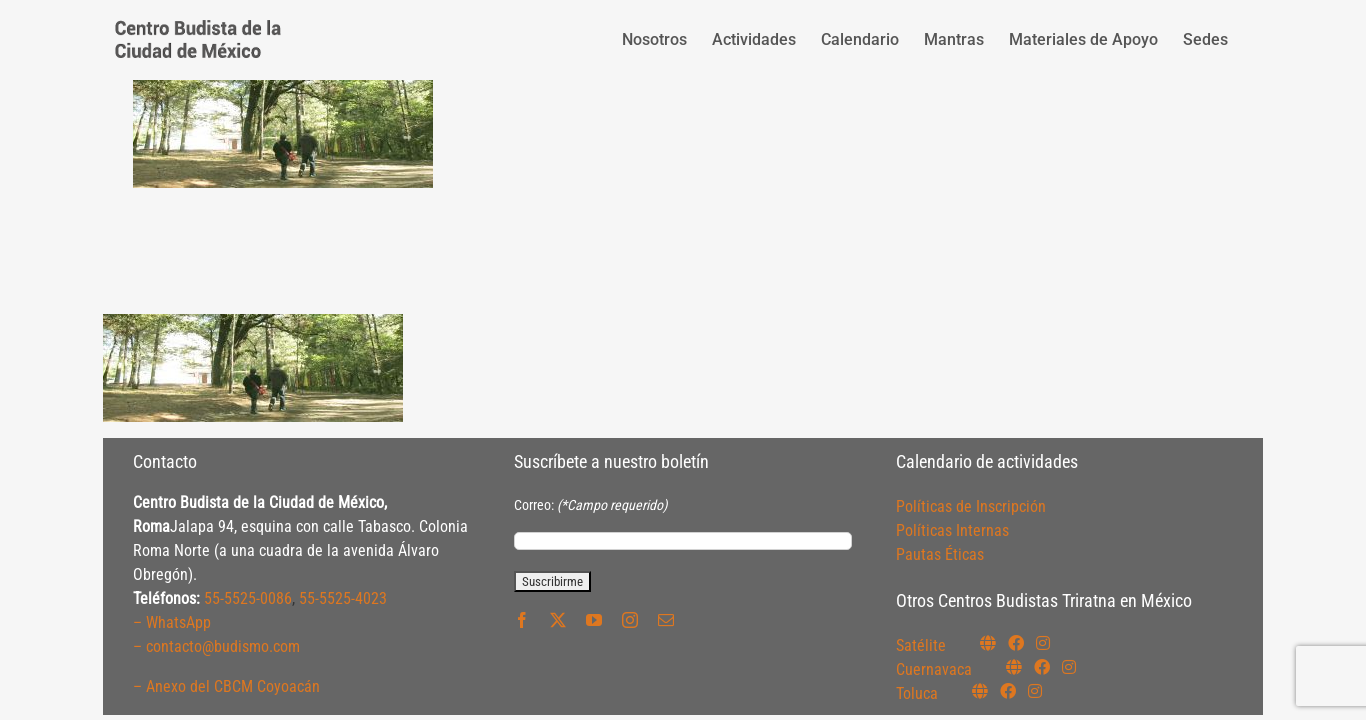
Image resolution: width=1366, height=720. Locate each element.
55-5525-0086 (248, 598)
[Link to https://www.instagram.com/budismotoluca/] (1035, 691)
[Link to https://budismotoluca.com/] (980, 691)
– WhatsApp (172, 622)
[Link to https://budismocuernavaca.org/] (1014, 667)
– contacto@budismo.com (216, 646)
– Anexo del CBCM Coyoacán (226, 686)
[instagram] (630, 620)
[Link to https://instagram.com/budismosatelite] (1043, 643)
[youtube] (594, 620)
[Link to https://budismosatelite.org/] (988, 643)
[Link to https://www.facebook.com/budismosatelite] (1016, 643)
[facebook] (522, 620)
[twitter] (558, 620)
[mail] (666, 620)
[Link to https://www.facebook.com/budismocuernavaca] (1042, 667)
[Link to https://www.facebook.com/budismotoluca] (1008, 691)
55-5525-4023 (343, 598)
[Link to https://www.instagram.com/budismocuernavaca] (1069, 667)
